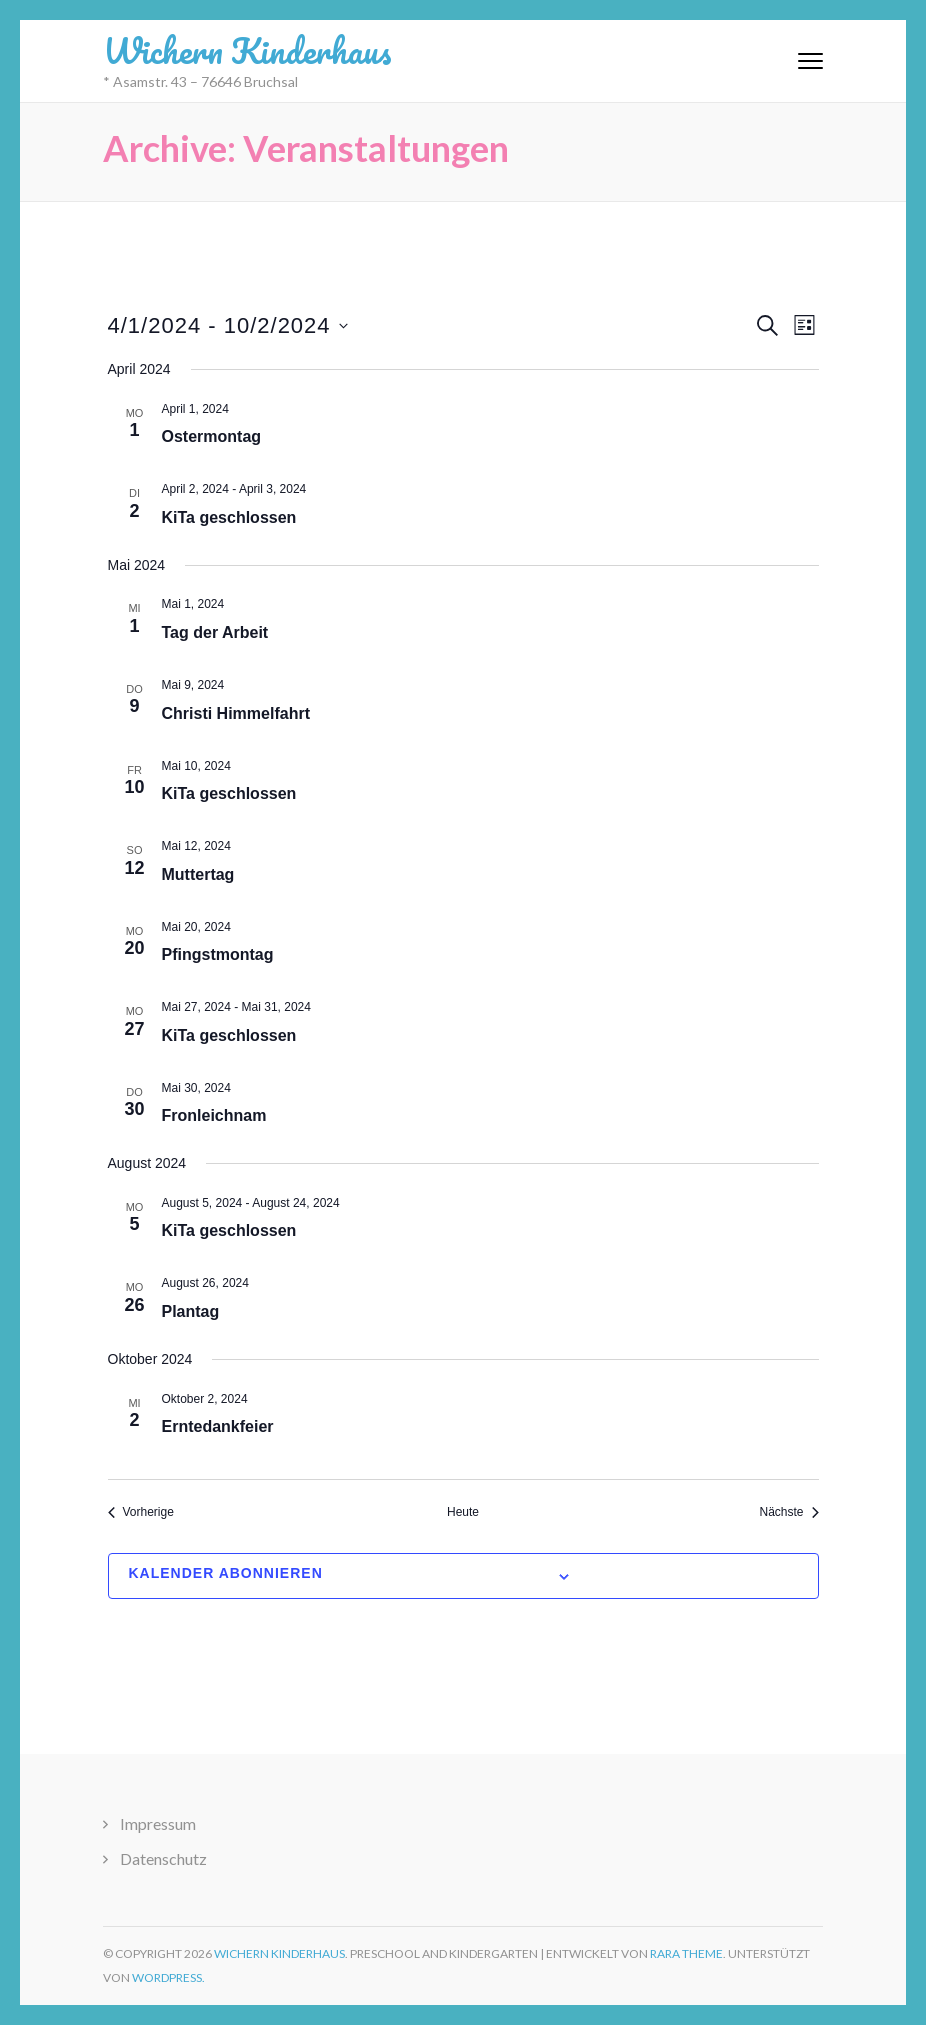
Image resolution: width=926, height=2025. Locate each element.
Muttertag (198, 874)
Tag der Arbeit (215, 632)
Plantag (191, 1311)
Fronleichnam (214, 1115)
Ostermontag (212, 436)
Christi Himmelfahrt (236, 713)
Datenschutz (163, 1858)
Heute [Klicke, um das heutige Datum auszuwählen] (463, 1512)
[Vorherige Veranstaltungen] (141, 1512)
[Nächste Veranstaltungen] (788, 1512)
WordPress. (168, 1977)
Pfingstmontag (218, 954)
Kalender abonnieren (226, 1573)
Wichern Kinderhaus (247, 50)
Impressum (158, 1823)
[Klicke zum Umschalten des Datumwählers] (228, 325)
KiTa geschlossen (229, 517)
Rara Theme (686, 1953)
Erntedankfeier (218, 1426)
